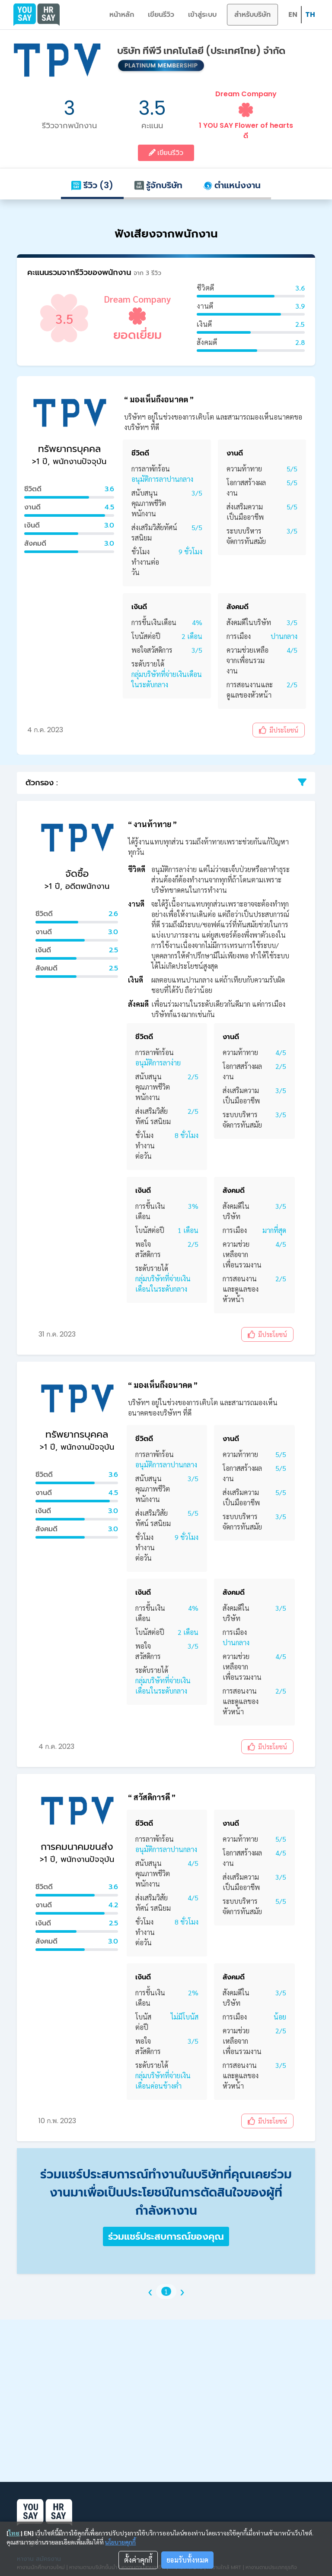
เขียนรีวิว (161, 14)
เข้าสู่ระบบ (202, 14)
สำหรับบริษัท (252, 14)
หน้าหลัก (121, 14)
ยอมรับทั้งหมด (187, 2559)
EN (292, 14)
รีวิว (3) (92, 185)
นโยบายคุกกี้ (120, 2542)
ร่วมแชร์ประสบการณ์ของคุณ (166, 2236)
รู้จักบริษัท (158, 185)
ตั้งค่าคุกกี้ (138, 2559)
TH (310, 14)
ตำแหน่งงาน (232, 185)
